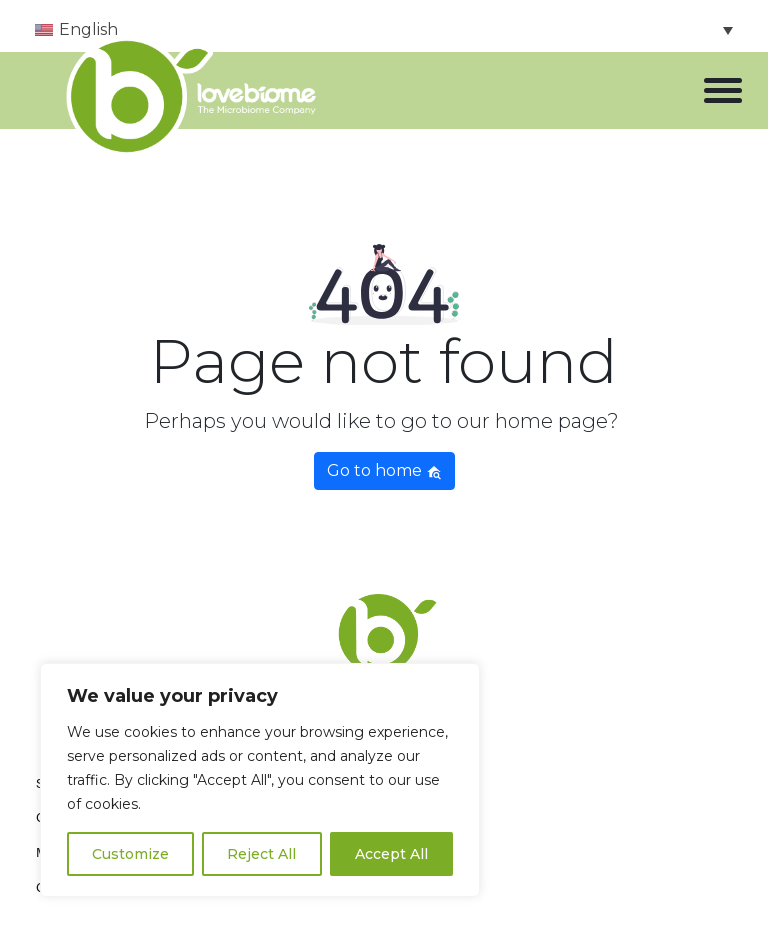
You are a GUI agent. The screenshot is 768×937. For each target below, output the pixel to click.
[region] (260, 780)
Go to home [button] (384, 470)
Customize (130, 854)
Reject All (261, 854)
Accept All (391, 854)
